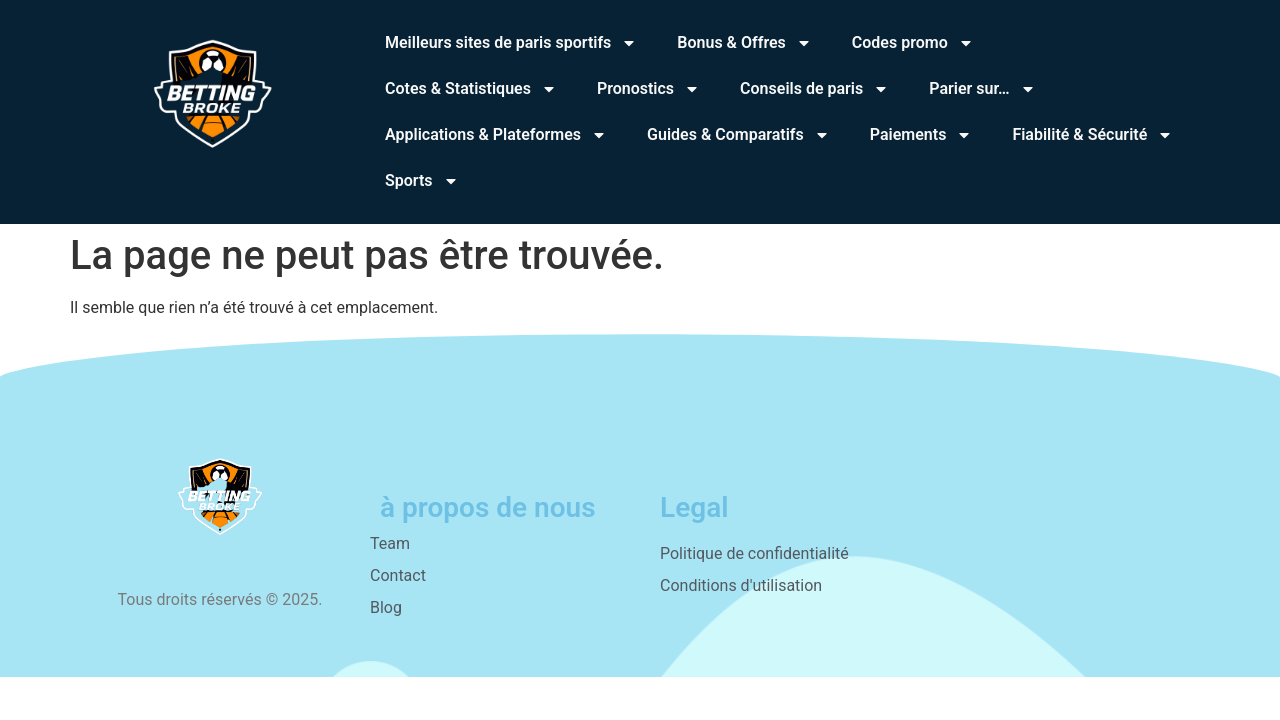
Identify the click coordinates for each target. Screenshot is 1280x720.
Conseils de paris (814, 89)
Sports (422, 181)
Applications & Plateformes (496, 135)
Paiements (921, 135)
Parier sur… (982, 89)
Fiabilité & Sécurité (1092, 135)
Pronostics (648, 89)
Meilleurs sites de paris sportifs (511, 43)
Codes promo (913, 43)
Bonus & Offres (744, 43)
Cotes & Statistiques (471, 89)
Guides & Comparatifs (738, 135)
